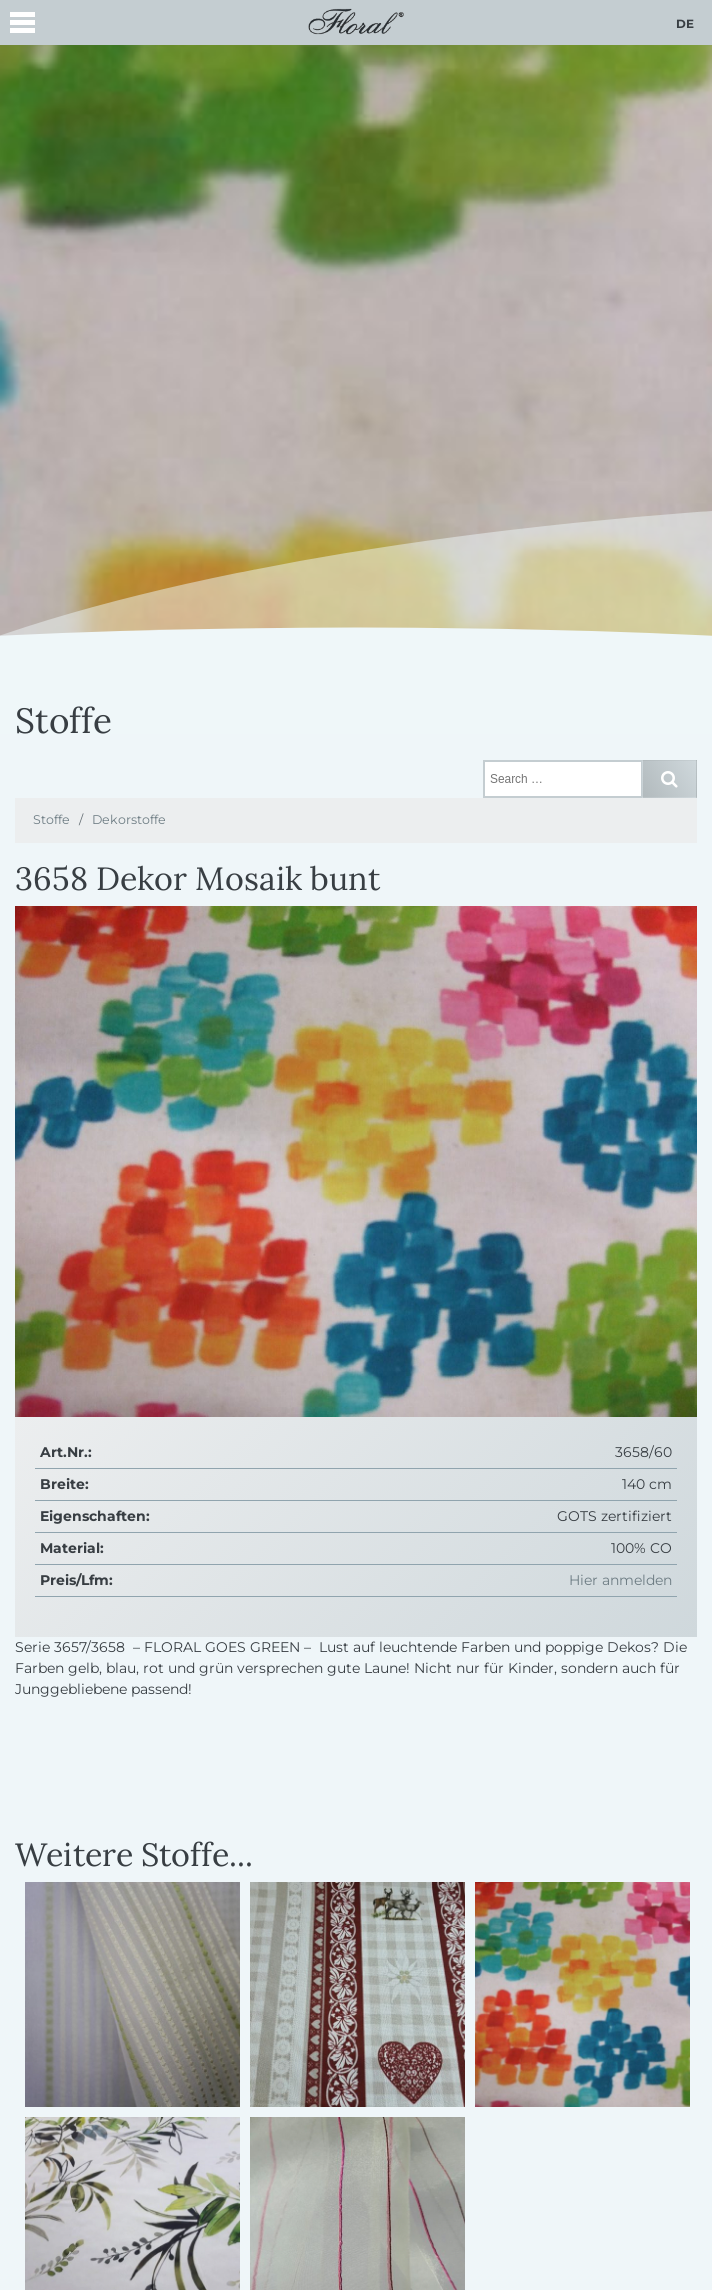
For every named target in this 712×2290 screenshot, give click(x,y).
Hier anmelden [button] (620, 1580)
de (685, 23)
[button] (22, 25)
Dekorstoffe (129, 819)
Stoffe (51, 819)
